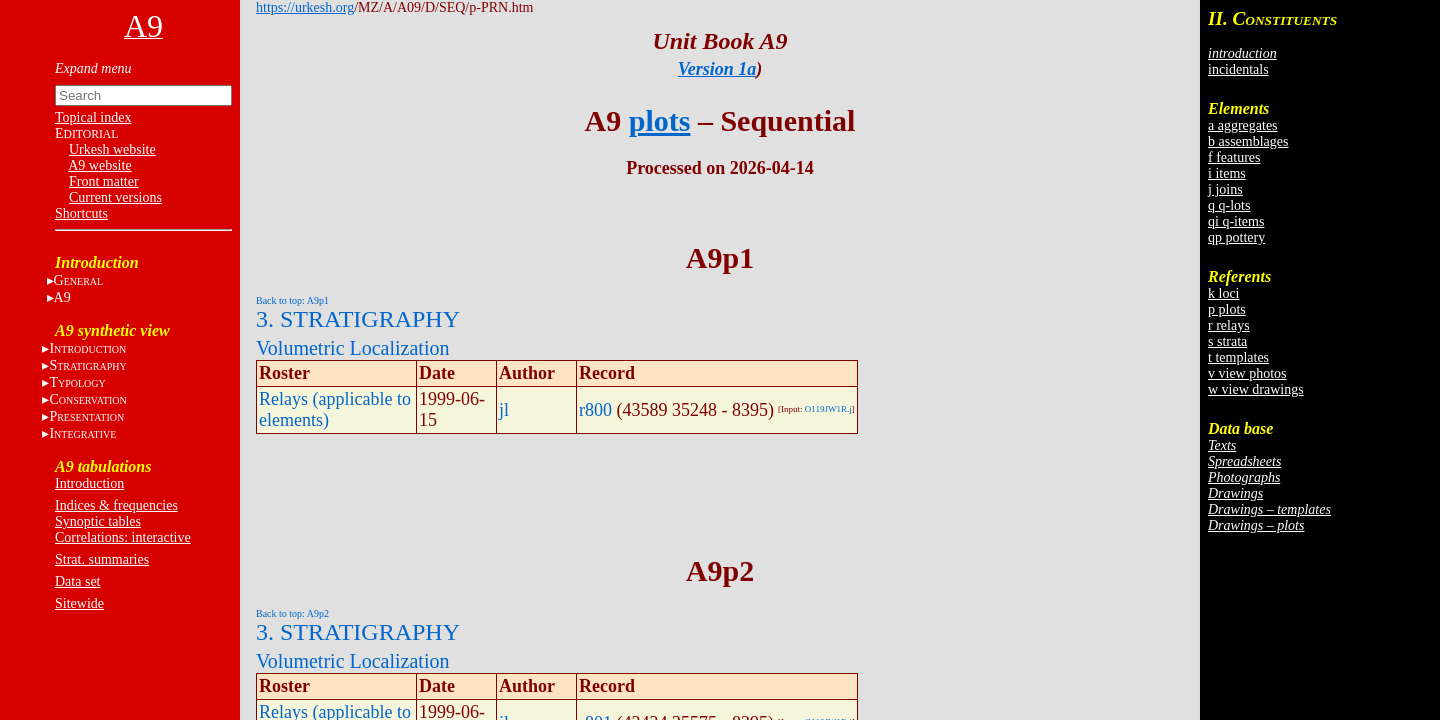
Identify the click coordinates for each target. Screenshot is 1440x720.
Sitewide (79, 603)
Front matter (104, 181)
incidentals (1238, 69)
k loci (1224, 293)
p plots (1227, 309)
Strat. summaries (102, 559)
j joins (1225, 189)
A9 (62, 297)
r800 (595, 410)
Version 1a (717, 69)
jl (504, 410)
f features (1234, 157)
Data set (77, 581)
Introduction (89, 483)
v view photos (1247, 373)
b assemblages (1248, 141)
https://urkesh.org (305, 7)
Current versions (115, 197)
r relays (1229, 325)
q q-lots (1229, 205)
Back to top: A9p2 (292, 613)
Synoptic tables (98, 521)
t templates (1238, 357)
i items (1227, 173)
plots (660, 120)
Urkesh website (112, 149)
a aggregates (1243, 125)
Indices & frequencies (116, 505)
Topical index (93, 117)
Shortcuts (81, 213)
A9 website (99, 165)
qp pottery (1236, 237)
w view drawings (1256, 389)
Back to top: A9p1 (292, 300)
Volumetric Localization (352, 348)
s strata (1227, 341)
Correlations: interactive (123, 537)
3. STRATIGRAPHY (358, 319)
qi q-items (1236, 221)
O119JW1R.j (828, 409)
